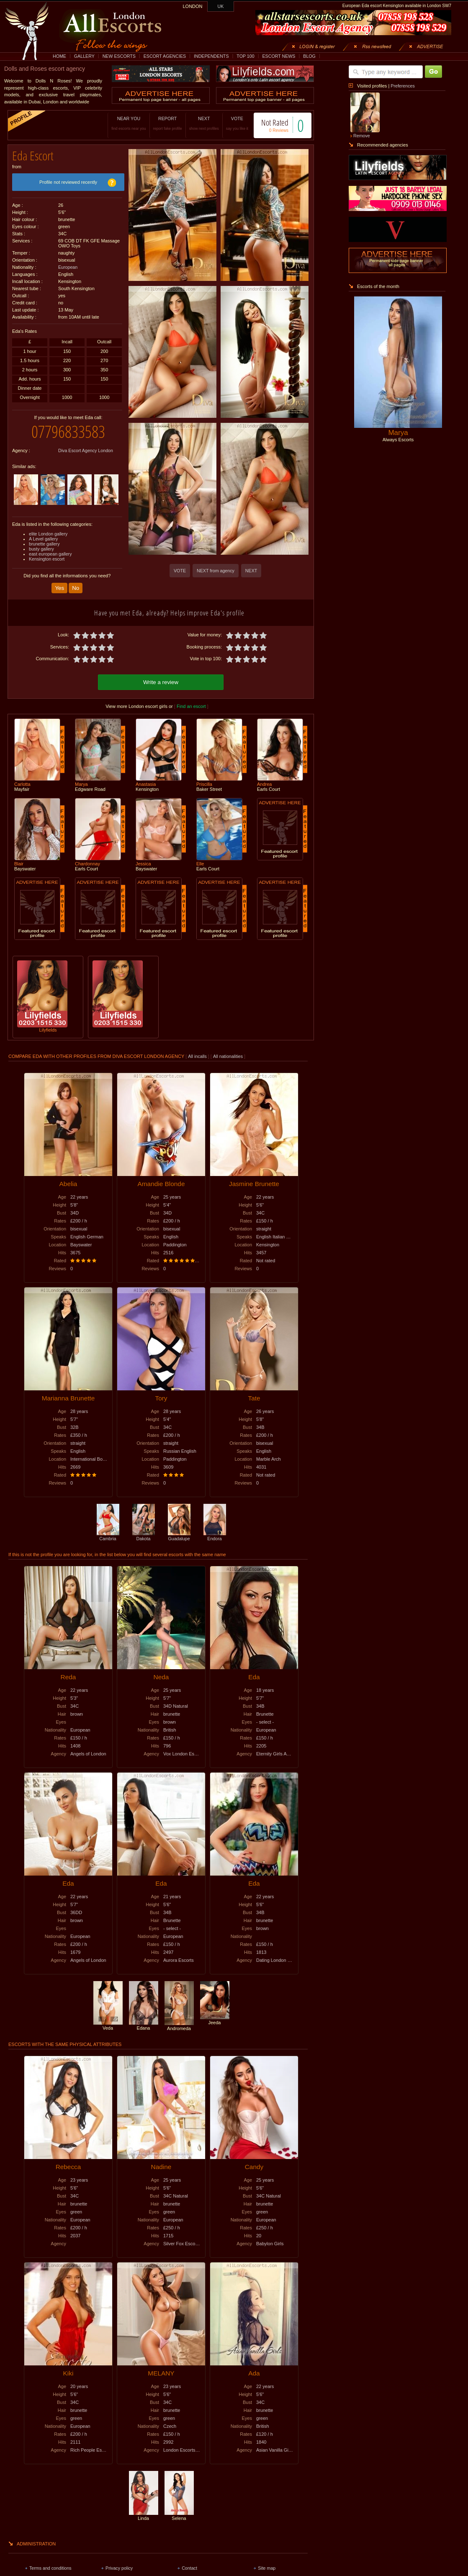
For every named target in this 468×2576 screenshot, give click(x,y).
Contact (189, 2568)
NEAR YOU (128, 123)
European (67, 267)
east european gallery (50, 553)
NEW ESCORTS (119, 56)
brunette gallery (44, 543)
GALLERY (84, 56)
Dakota (143, 1536)
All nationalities (228, 1056)
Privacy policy (119, 2568)
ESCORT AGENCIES (165, 56)
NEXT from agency (215, 570)
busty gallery (41, 548)
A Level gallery (43, 538)
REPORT (167, 123)
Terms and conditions (50, 2568)
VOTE (237, 123)
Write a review (160, 682)
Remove (361, 135)
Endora (214, 1536)
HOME (59, 56)
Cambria (108, 1536)
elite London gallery (48, 533)
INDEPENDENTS (211, 56)
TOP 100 (245, 56)
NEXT (204, 123)
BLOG (309, 56)
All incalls (198, 1056)
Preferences (402, 85)
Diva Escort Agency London (85, 450)
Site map (266, 2568)
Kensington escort (46, 558)
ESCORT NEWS (278, 56)
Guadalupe (179, 1536)
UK (221, 6)
